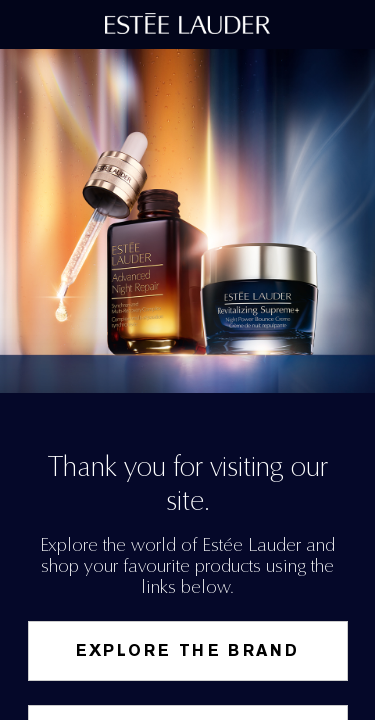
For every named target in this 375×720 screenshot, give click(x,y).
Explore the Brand (188, 650)
